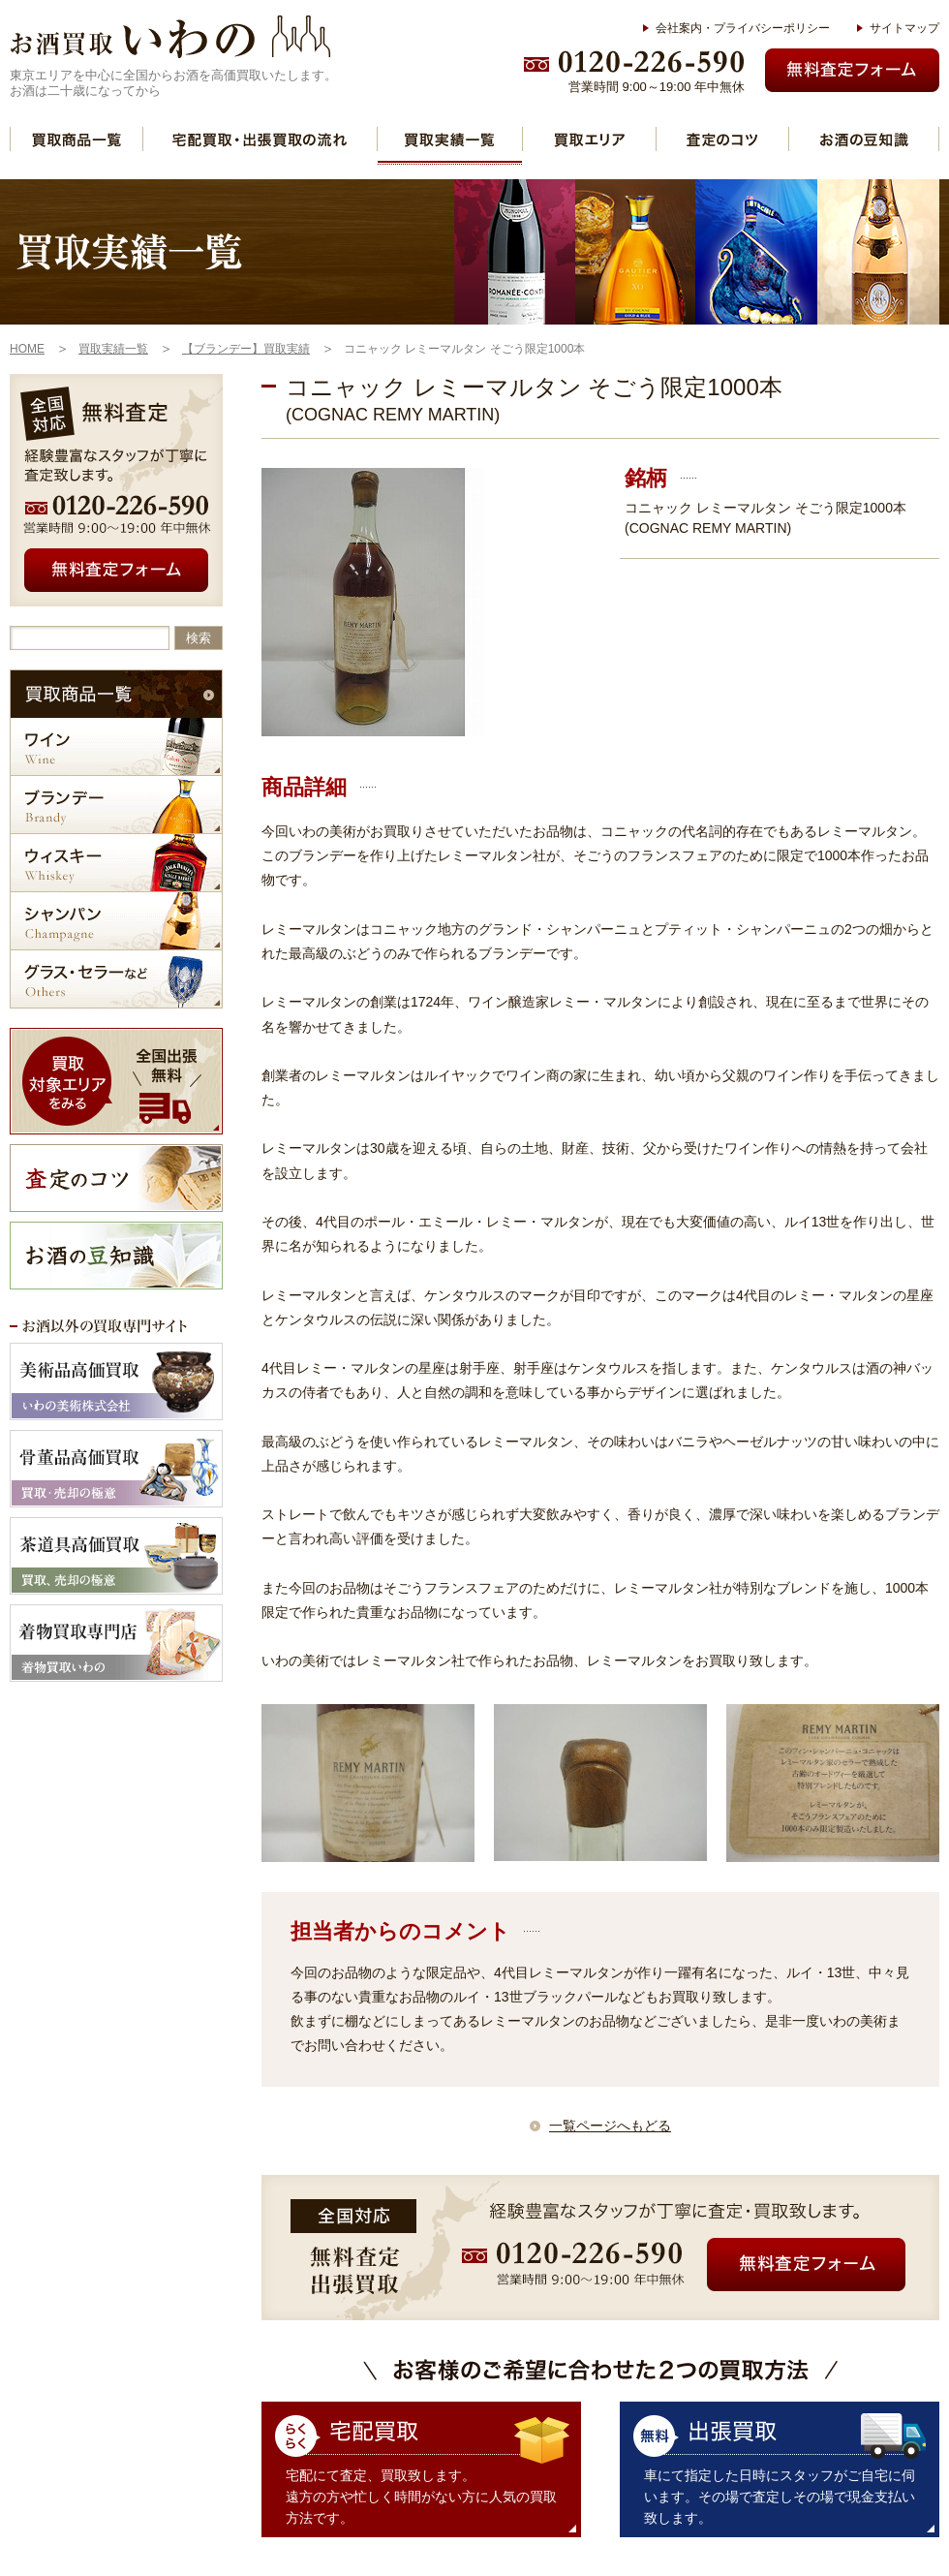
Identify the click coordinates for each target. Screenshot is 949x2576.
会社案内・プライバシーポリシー (743, 28)
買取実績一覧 (450, 139)
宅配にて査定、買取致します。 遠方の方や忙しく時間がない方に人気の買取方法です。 (421, 2496)
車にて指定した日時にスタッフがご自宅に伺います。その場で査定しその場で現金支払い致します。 (779, 2496)
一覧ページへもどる (610, 2125)
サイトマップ (904, 28)
